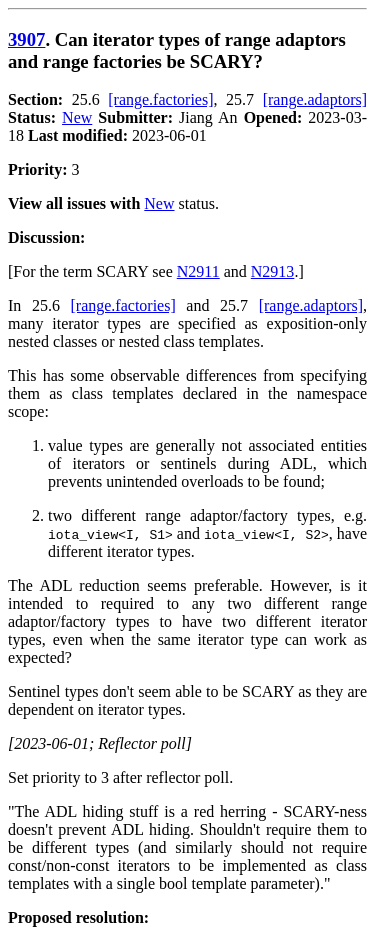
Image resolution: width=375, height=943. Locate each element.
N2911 (198, 271)
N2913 (273, 271)
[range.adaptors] (315, 99)
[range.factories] (160, 99)
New (77, 117)
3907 (26, 39)
